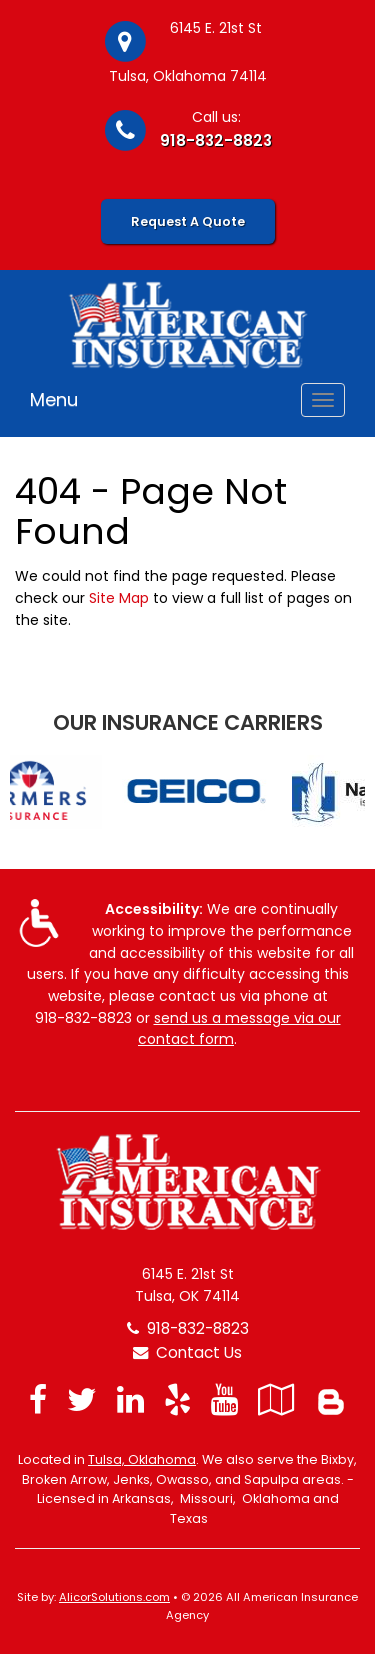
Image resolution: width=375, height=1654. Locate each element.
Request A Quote (188, 221)
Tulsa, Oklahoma (142, 1459)
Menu (54, 399)
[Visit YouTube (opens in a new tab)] (224, 1399)
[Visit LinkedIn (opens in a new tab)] (130, 1399)
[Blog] (331, 1399)
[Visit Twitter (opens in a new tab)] (82, 1399)
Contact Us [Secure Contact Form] (187, 1352)
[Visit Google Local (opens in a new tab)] (276, 1399)
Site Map (119, 598)
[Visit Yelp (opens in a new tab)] (177, 1399)
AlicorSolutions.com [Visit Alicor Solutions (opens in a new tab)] (114, 1597)
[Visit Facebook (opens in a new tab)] (38, 1399)
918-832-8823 (216, 140)
